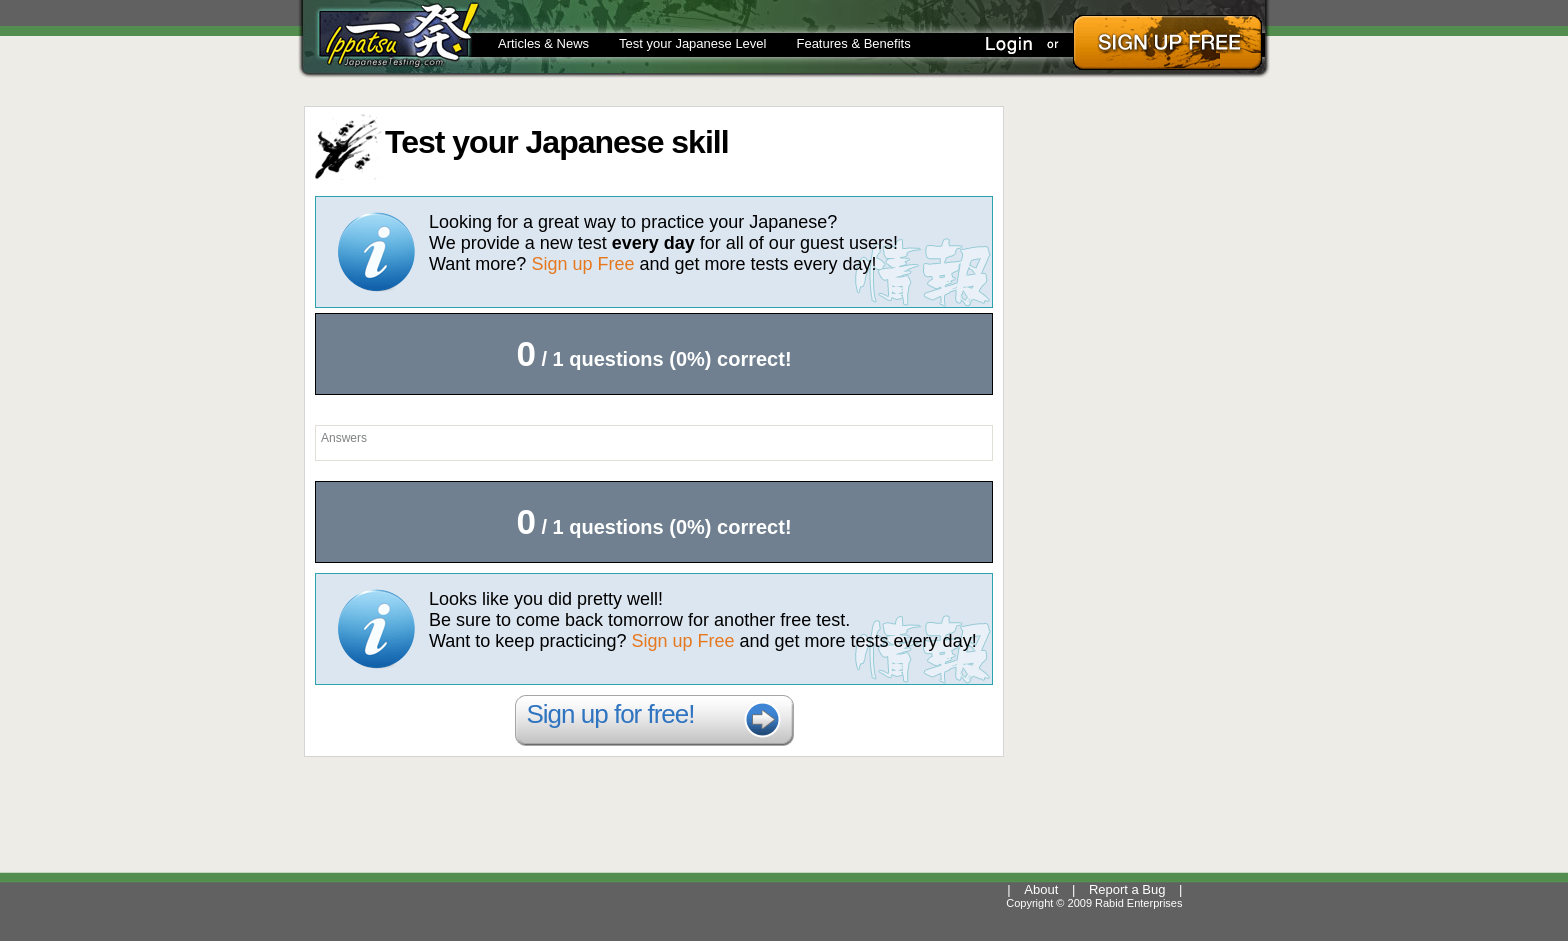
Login (1014, 42)
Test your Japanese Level (692, 43)
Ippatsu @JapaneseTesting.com (388, 36)
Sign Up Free (1166, 42)
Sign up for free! (611, 714)
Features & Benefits (853, 43)
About (1041, 889)
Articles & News (543, 43)
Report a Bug (1127, 889)
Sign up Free (582, 264)
